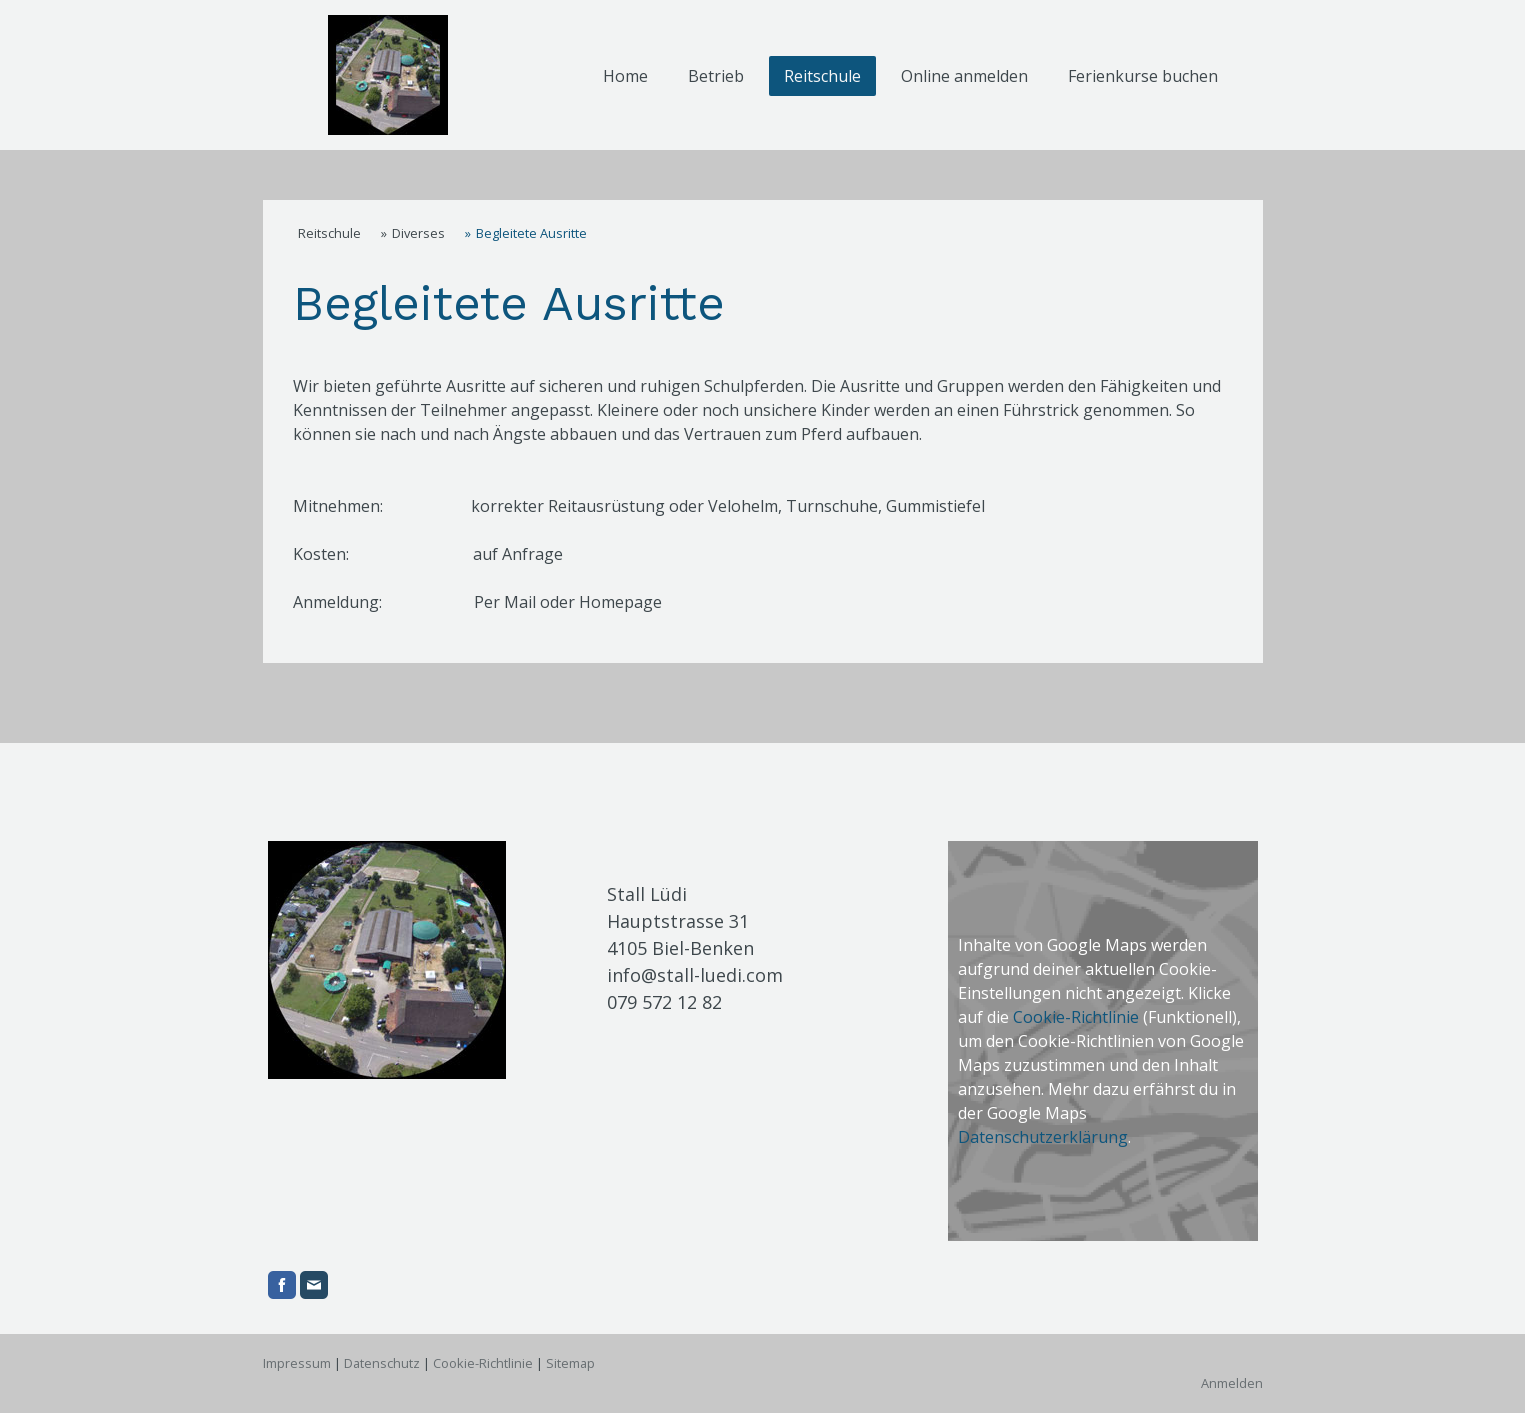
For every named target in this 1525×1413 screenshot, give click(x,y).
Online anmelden (964, 76)
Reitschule (822, 76)
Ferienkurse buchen (1143, 76)
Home (625, 76)
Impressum (297, 1363)
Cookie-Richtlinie (1076, 1017)
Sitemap (570, 1363)
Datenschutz (382, 1363)
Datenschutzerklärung (1043, 1137)
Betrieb (716, 76)
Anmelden (1232, 1383)
